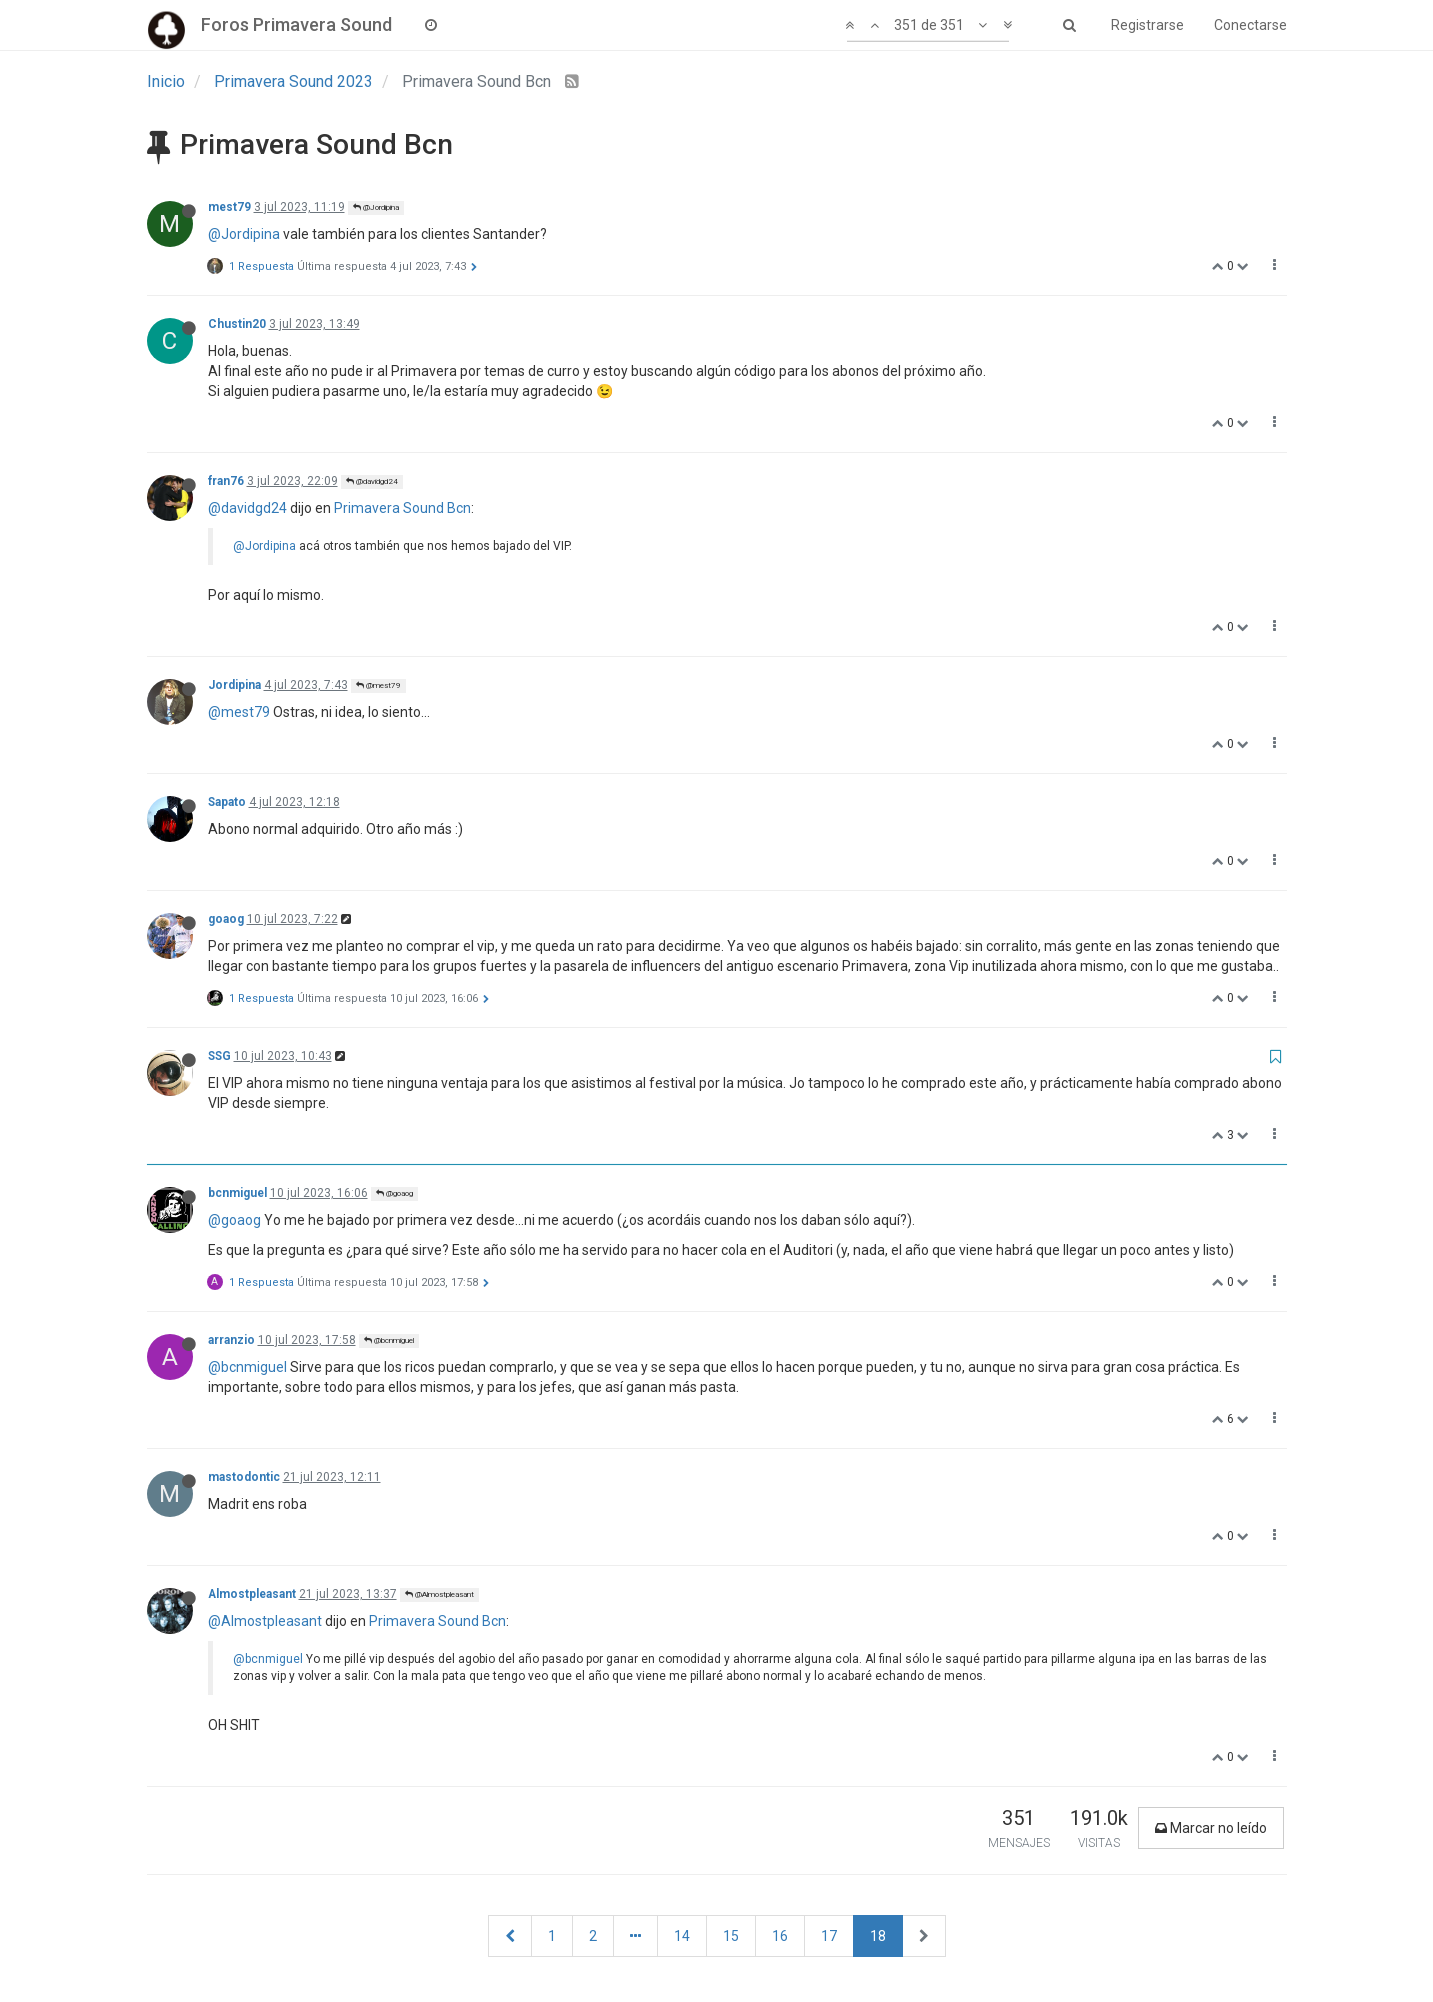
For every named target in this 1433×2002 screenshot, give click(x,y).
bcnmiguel (237, 1193)
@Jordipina (376, 207)
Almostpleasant (252, 1594)
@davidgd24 (372, 481)
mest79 (229, 207)
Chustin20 (237, 324)
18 (878, 1936)
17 (829, 1936)
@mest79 (378, 685)
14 (682, 1936)
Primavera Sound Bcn (402, 508)
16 (780, 1936)
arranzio (231, 1340)
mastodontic (244, 1477)
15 (731, 1936)
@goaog (394, 1193)
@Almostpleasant (439, 1594)
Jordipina (234, 685)
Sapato (227, 802)
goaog (226, 919)
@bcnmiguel (389, 1340)
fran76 (226, 481)
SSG (219, 1056)
